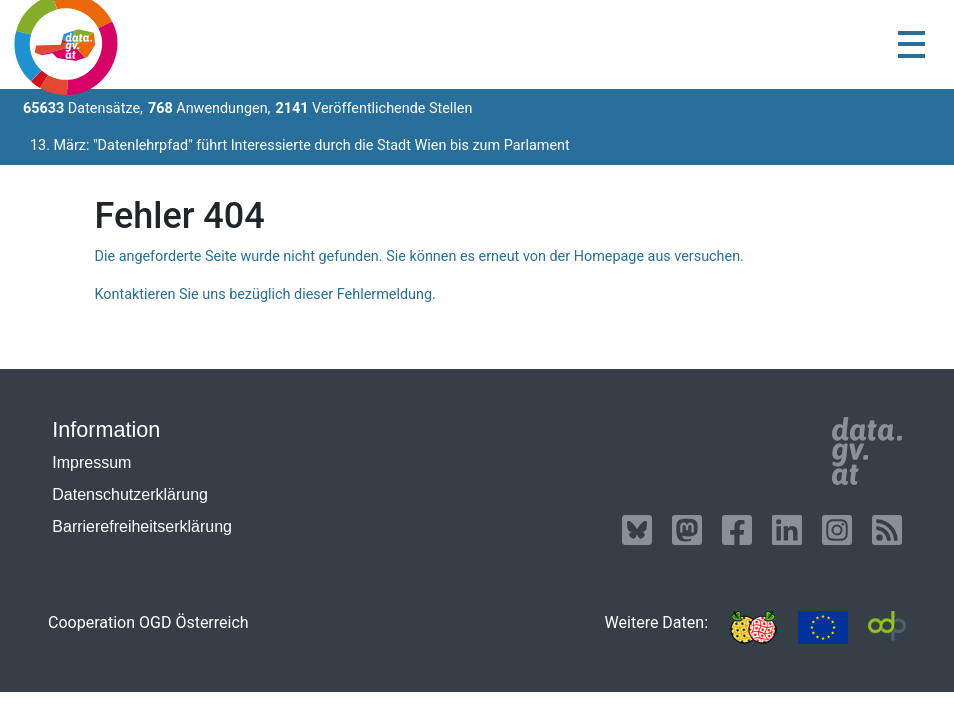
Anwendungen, (209, 108)
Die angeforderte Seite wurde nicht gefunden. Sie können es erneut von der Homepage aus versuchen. (418, 256)
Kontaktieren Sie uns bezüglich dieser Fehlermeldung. (264, 294)
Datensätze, (83, 108)
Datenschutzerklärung (130, 494)
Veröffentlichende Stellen (373, 108)
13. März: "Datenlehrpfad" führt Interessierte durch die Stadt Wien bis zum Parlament (300, 145)
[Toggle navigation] (911, 44)
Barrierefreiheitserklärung (142, 526)
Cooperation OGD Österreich (148, 622)
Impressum (91, 462)
